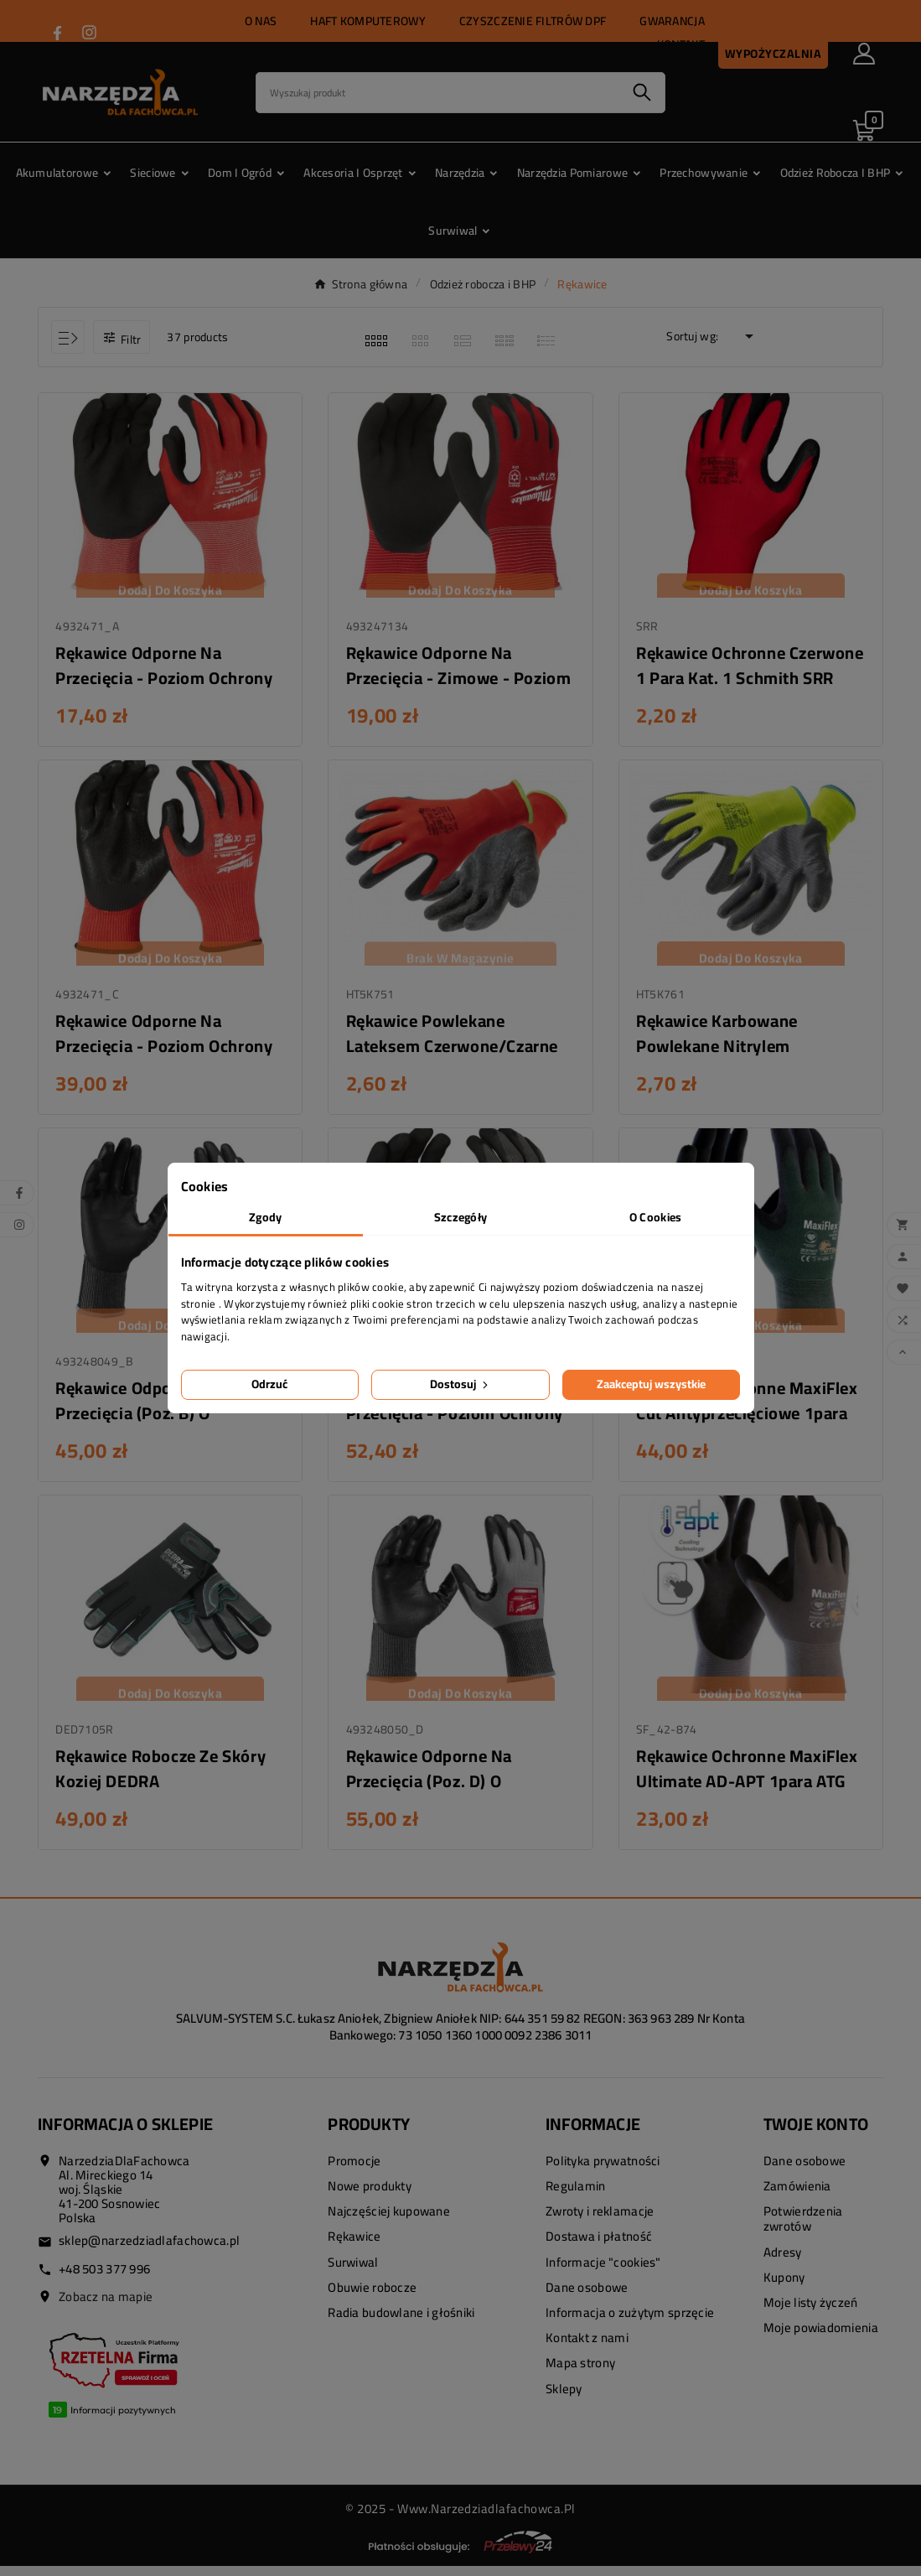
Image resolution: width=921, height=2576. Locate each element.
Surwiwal (353, 2272)
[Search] (438, 92)
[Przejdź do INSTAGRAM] (89, 32)
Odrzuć (269, 1384)
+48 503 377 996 (104, 2279)
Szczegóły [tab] (461, 1217)
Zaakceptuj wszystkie (651, 1384)
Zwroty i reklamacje (600, 2222)
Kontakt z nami (587, 2348)
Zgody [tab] (265, 1217)
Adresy (782, 2262)
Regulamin (576, 2197)
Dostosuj (460, 1384)
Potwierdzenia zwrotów (803, 2229)
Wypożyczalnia (773, 54)
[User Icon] (864, 54)
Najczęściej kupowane (389, 2222)
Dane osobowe (587, 2297)
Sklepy (564, 2399)
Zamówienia (797, 2197)
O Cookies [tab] (655, 1217)
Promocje (354, 2171)
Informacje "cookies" (603, 2272)
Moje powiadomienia (820, 2338)
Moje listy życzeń (810, 2313)
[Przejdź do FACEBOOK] (57, 33)
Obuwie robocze (372, 2297)
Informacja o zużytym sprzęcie (630, 2323)
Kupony (784, 2287)
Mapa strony (580, 2373)
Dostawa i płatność (599, 2247)
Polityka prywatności (603, 2171)
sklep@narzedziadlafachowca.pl (149, 2250)
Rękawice (354, 2247)
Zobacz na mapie (106, 2306)
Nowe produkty (369, 2197)
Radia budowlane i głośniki (401, 2323)
